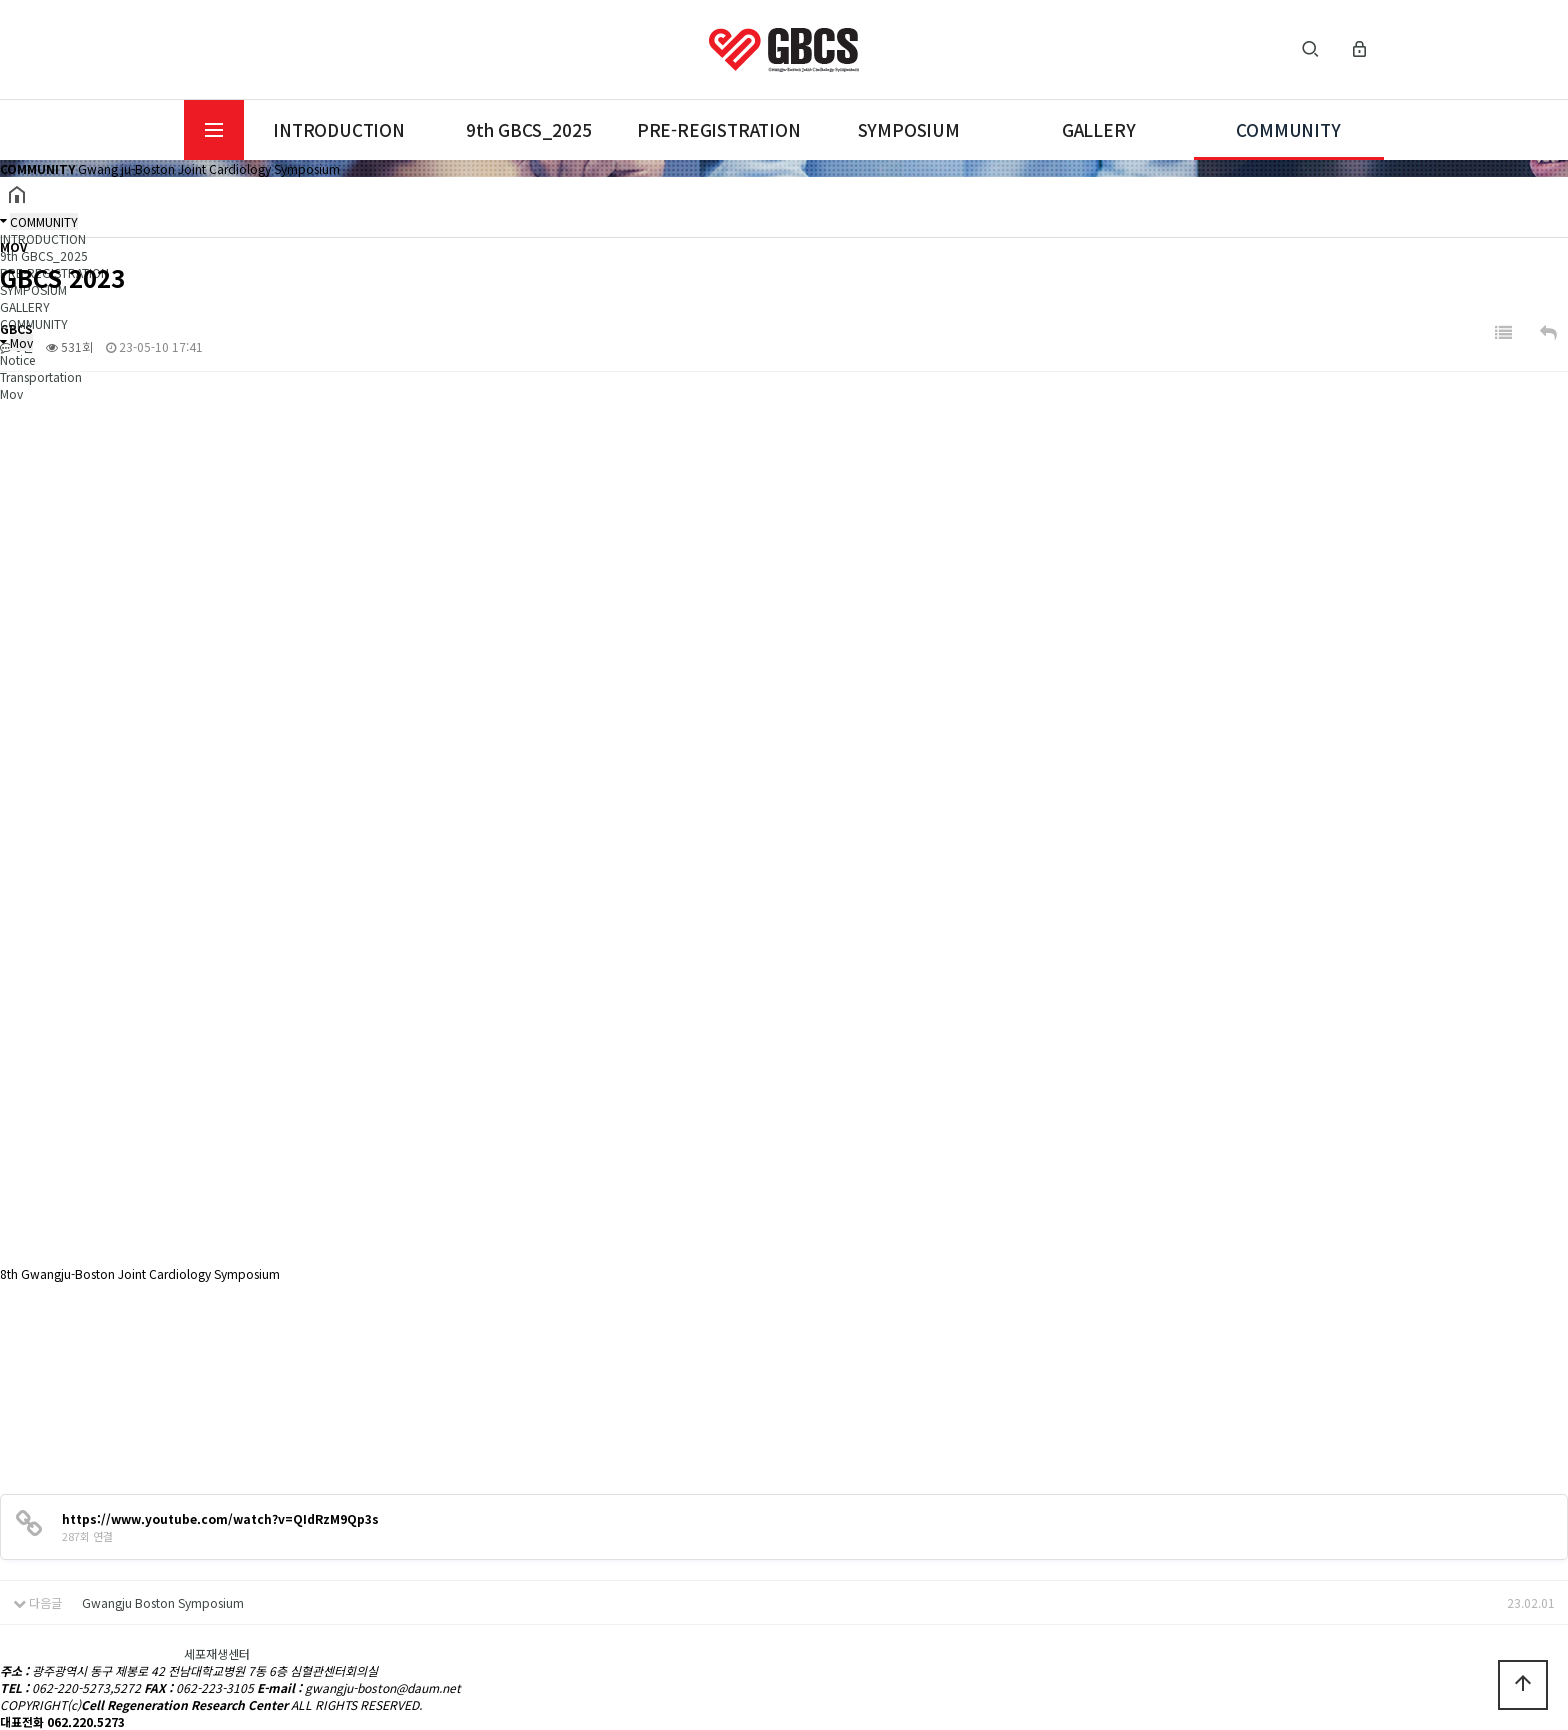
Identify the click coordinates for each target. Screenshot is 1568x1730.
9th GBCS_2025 (528, 129)
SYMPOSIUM (909, 129)
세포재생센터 (217, 1653)
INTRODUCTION (339, 129)
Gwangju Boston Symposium (163, 1602)
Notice (17, 359)
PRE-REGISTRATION (719, 129)
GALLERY (1099, 129)
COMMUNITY (1288, 129)
